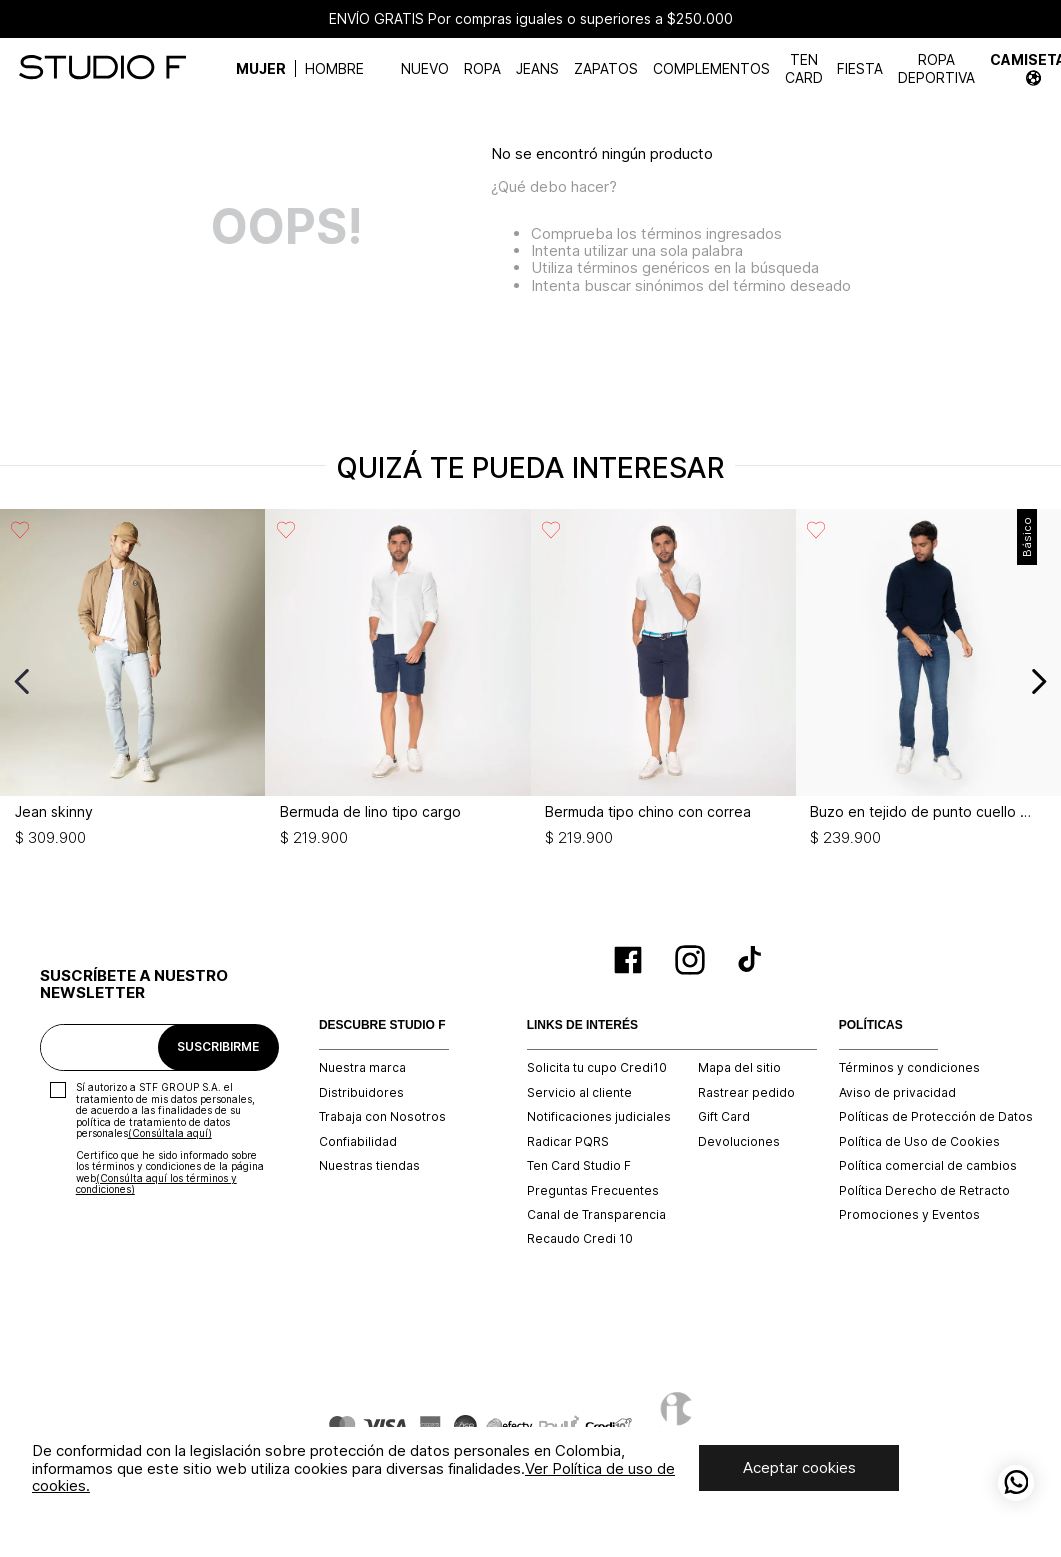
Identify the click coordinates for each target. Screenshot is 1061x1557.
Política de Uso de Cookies (919, 1142)
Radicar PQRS (568, 1142)
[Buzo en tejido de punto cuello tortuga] (928, 681)
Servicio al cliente (579, 1093)
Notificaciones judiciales (599, 1117)
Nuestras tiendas (369, 1166)
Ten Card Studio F (579, 1166)
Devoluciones (739, 1142)
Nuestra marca (362, 1068)
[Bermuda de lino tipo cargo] (397, 681)
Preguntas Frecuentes (593, 1191)
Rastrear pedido (746, 1093)
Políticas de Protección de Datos (936, 1117)
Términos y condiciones (909, 1068)
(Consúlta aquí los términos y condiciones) (156, 1184)
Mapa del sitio (739, 1068)
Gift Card (724, 1117)
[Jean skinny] (132, 681)
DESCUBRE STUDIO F (382, 1025)
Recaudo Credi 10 (580, 1239)
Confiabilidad (358, 1142)
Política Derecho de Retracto (924, 1191)
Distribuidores (361, 1093)
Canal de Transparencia (596, 1215)
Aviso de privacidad (897, 1093)
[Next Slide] (1038, 681)
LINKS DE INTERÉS (582, 1025)
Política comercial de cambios (928, 1166)
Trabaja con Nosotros (382, 1117)
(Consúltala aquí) (170, 1133)
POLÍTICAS (871, 1025)
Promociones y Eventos (909, 1215)
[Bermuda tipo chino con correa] (663, 681)
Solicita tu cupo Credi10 (597, 1068)
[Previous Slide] (22, 681)
